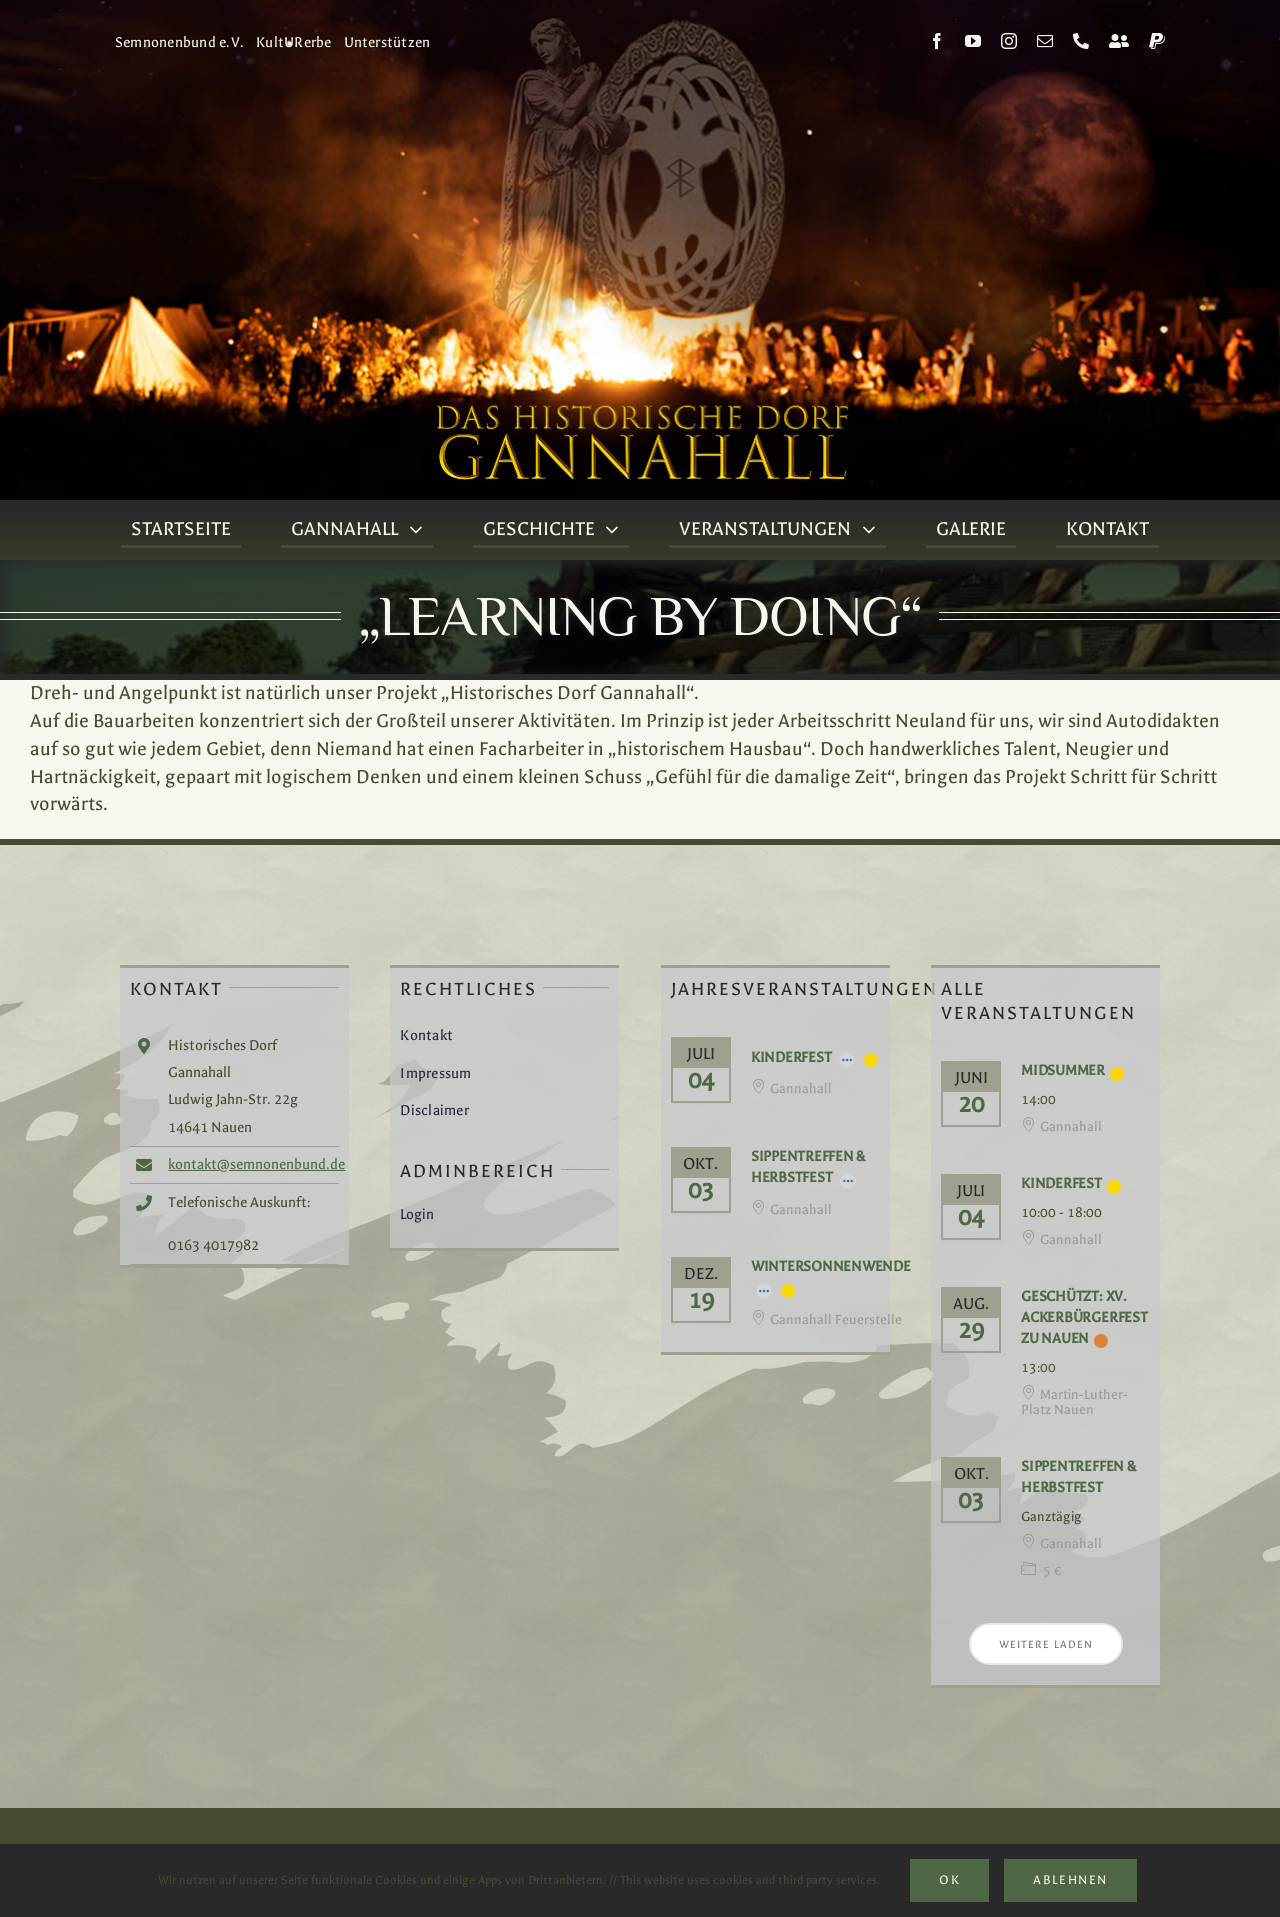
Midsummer (1063, 1070)
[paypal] (1157, 41)
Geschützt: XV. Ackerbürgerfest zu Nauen (1084, 1317)
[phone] (1081, 41)
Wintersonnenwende (831, 1266)
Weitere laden (1046, 1644)
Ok (949, 1880)
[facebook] (937, 41)
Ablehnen (1070, 1880)
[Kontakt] (1119, 41)
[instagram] (1009, 41)
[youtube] (973, 41)
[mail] (1045, 41)
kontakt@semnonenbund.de (256, 1164)
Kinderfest (791, 1057)
